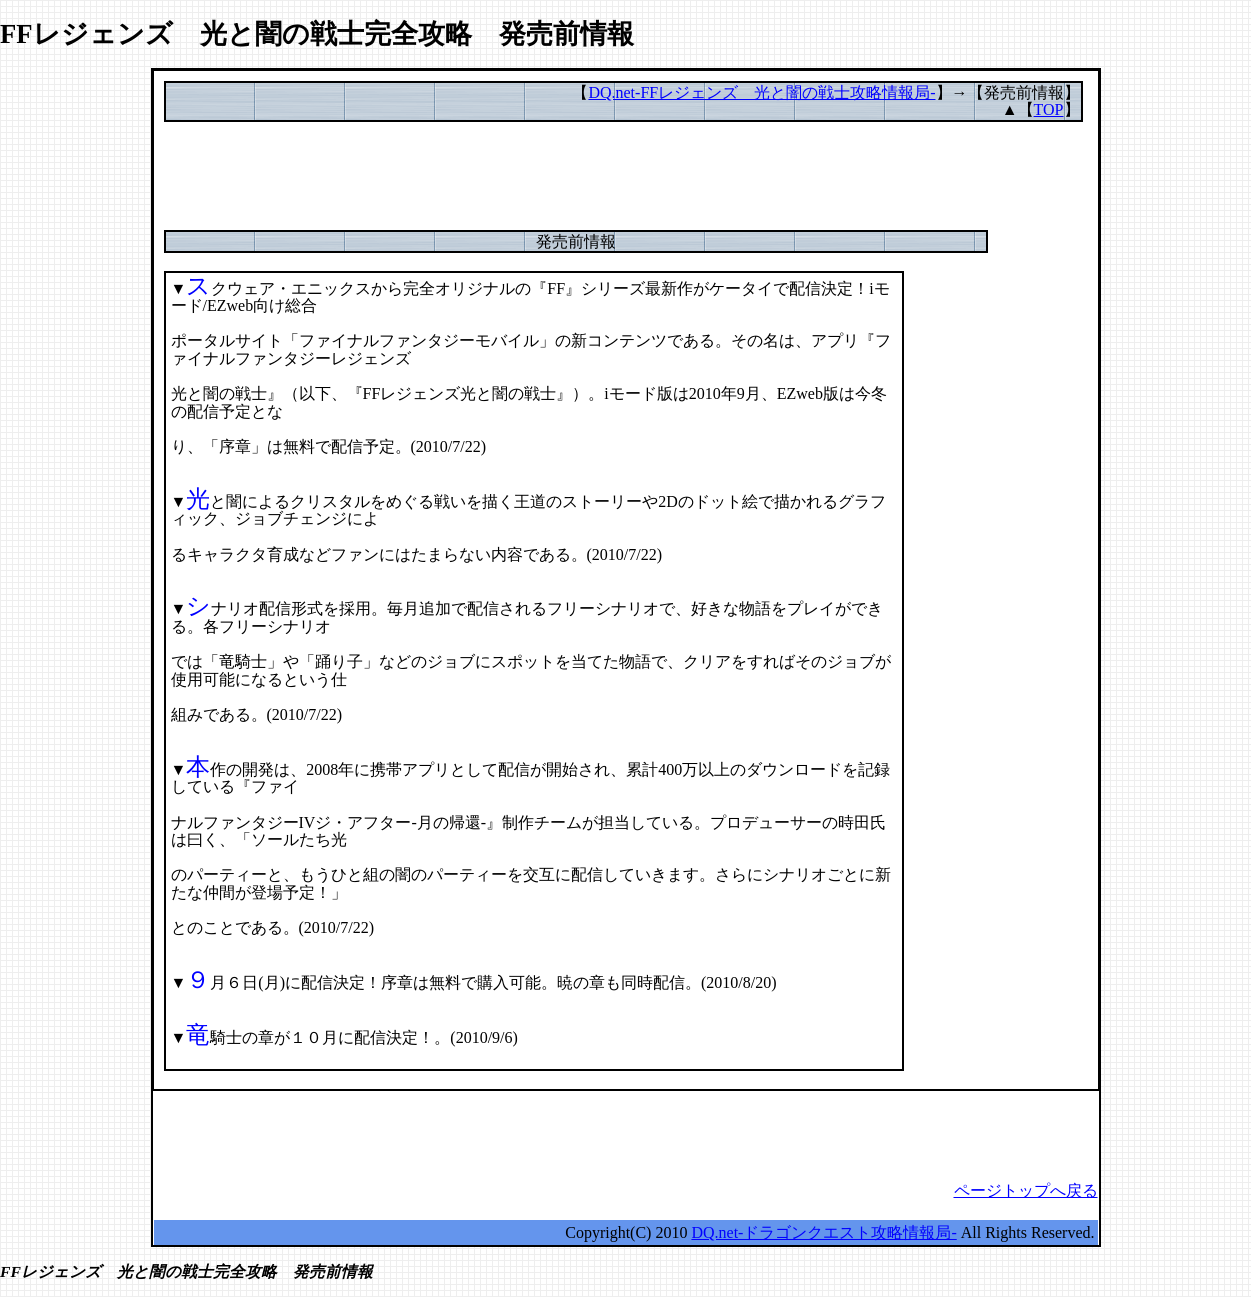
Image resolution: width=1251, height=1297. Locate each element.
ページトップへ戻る (1026, 1190)
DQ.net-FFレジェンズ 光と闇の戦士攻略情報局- (761, 92)
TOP (1049, 109)
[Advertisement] (626, 185)
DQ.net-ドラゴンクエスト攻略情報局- (823, 1232)
